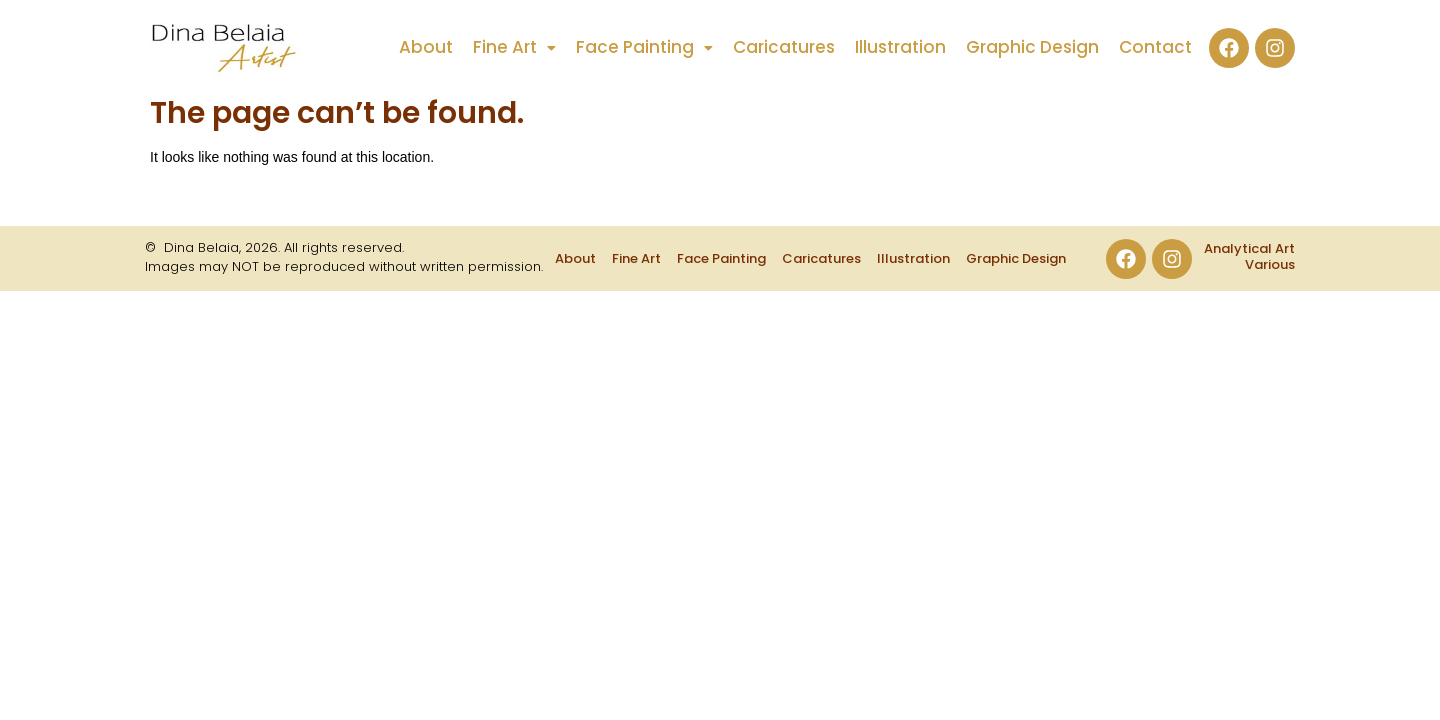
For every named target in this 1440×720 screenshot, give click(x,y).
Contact (1155, 47)
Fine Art (514, 47)
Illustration (900, 47)
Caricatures (784, 47)
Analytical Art (1249, 248)
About (426, 47)
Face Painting (644, 47)
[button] (514, 47)
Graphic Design (1032, 47)
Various (1270, 264)
